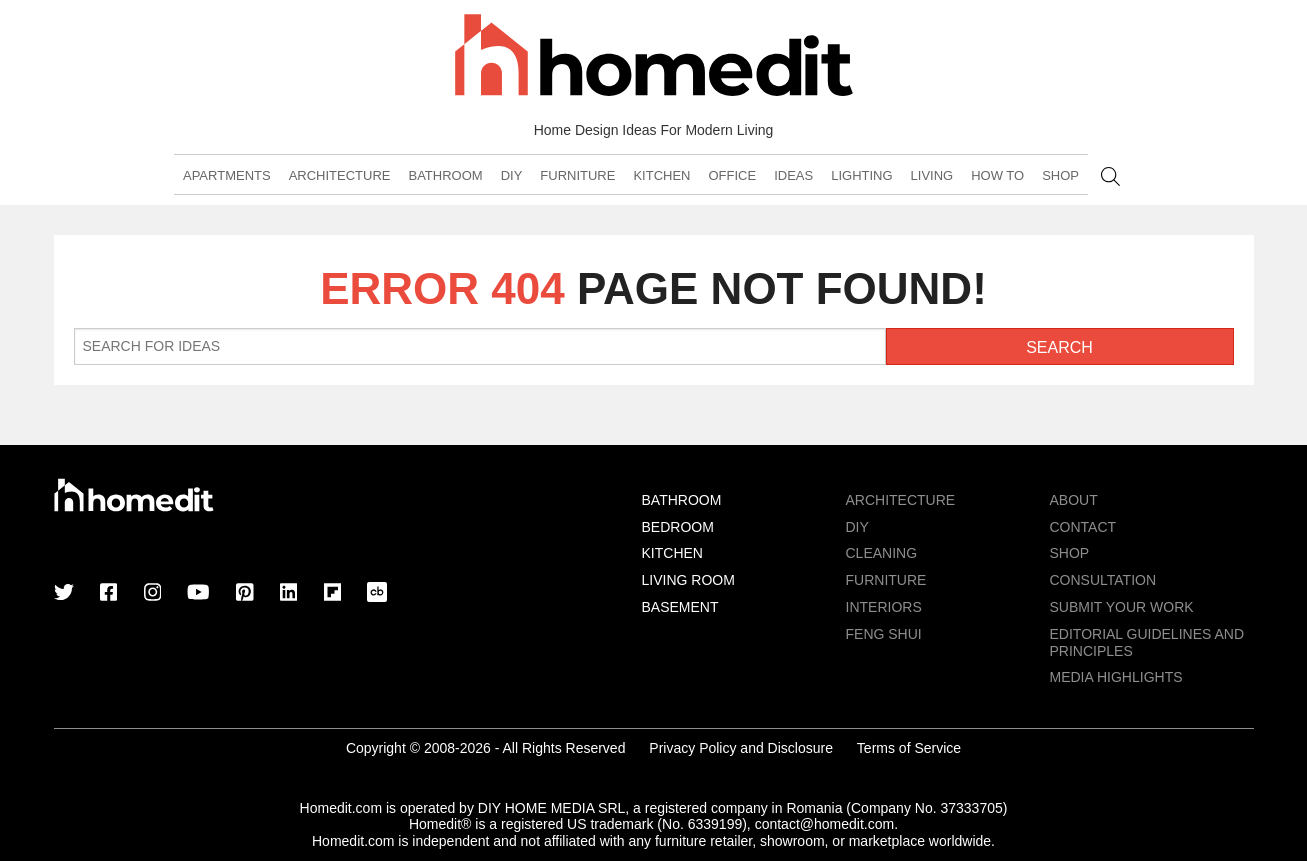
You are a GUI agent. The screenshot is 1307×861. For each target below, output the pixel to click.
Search (1110, 176)
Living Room (688, 580)
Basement (680, 607)
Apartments (227, 175)
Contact (1083, 527)
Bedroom (678, 527)
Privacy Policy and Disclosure (741, 748)
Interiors (884, 607)
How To (997, 175)
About (1074, 500)
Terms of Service (909, 748)
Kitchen (661, 175)
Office (732, 175)
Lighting (861, 175)
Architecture (340, 175)
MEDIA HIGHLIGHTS (1116, 677)
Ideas (793, 175)
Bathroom (445, 175)
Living (932, 175)
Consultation (1103, 580)
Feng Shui (884, 634)
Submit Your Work (1122, 607)
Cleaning (882, 553)
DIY (512, 175)
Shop (1060, 175)
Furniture (577, 175)
